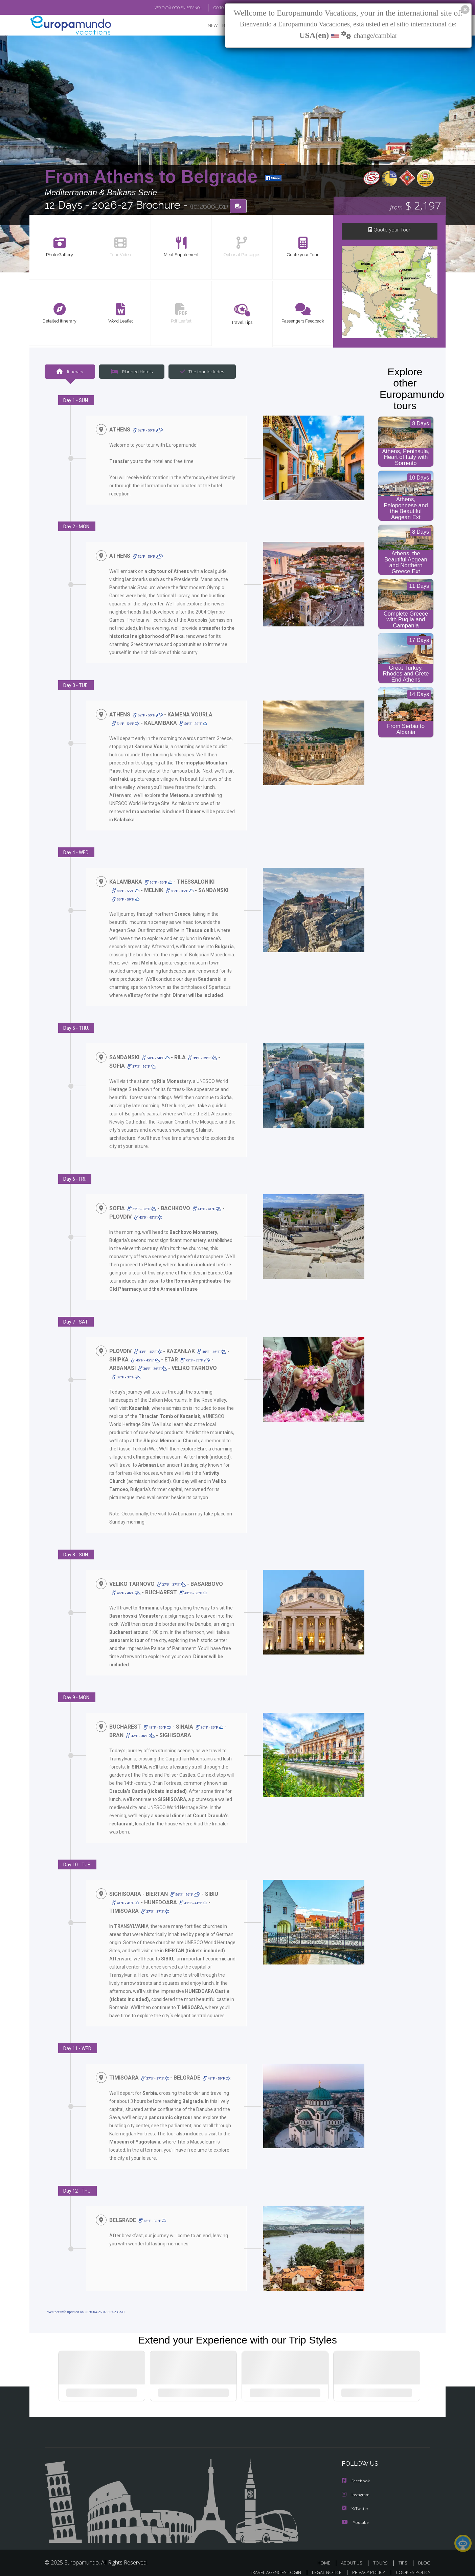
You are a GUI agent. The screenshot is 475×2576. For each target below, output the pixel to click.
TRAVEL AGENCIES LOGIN (269, 2564)
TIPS (404, 2555)
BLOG (424, 2555)
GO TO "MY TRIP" (216, 8)
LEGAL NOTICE (322, 2564)
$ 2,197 (415, 206)
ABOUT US (353, 2555)
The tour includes (199, 372)
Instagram (356, 2487)
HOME (326, 2555)
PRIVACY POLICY (365, 2564)
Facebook (356, 2474)
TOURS (381, 2555)
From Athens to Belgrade (153, 177)
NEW (206, 25)
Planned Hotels (131, 372)
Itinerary (69, 372)
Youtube (355, 2514)
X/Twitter (355, 2501)
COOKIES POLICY (411, 2564)
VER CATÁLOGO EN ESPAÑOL (162, 8)
